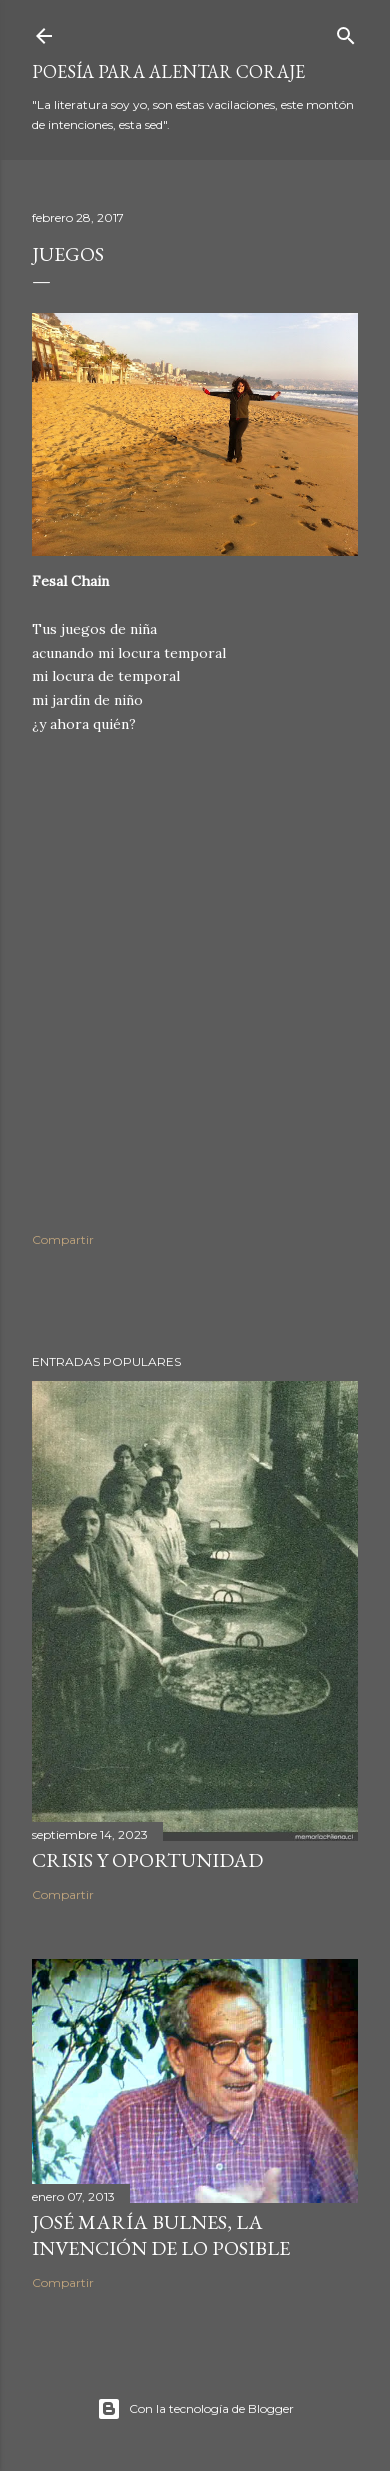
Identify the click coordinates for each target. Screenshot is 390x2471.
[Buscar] (346, 31)
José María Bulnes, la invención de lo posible (161, 2235)
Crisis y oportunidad (147, 1860)
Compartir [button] (63, 1239)
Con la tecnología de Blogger (195, 2409)
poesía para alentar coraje (168, 71)
